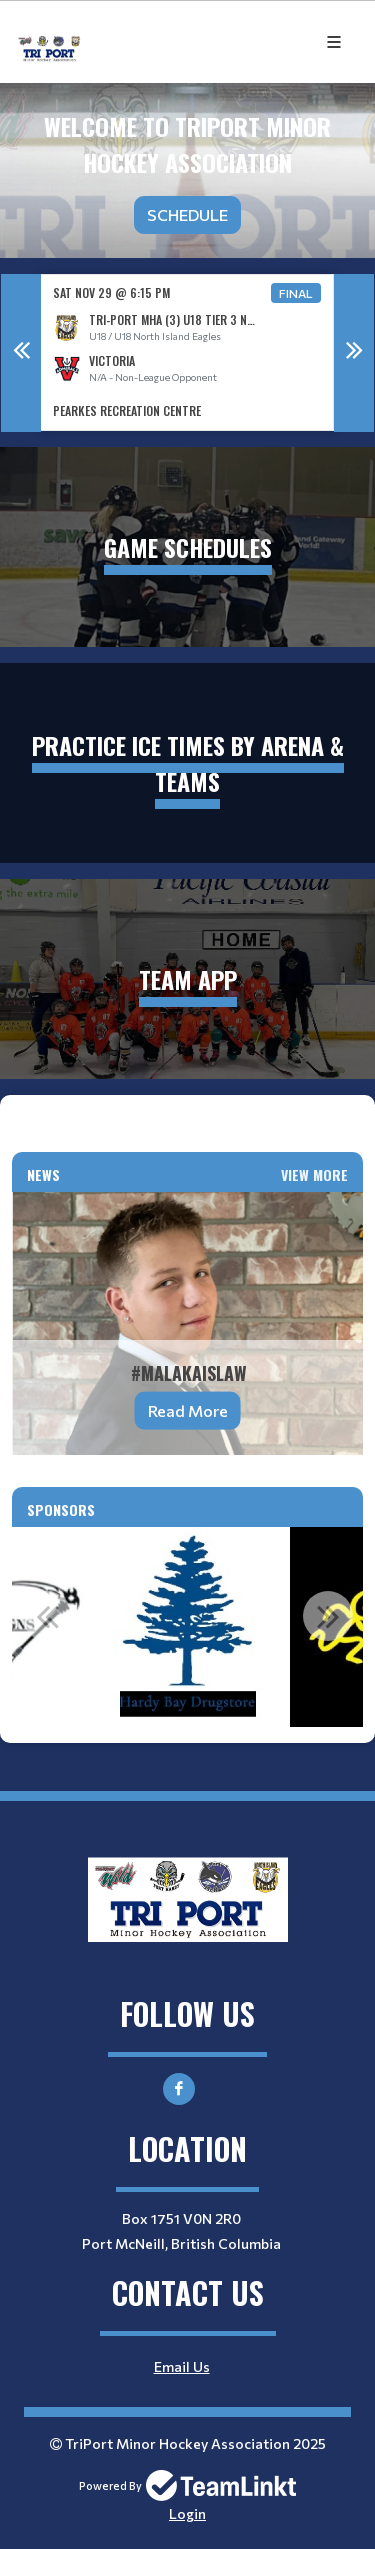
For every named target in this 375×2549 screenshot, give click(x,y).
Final (296, 293)
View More (314, 1174)
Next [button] (354, 353)
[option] (187, 352)
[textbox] (187, 1124)
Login (187, 2513)
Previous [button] (21, 353)
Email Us (182, 2366)
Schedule (187, 214)
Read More (188, 1410)
